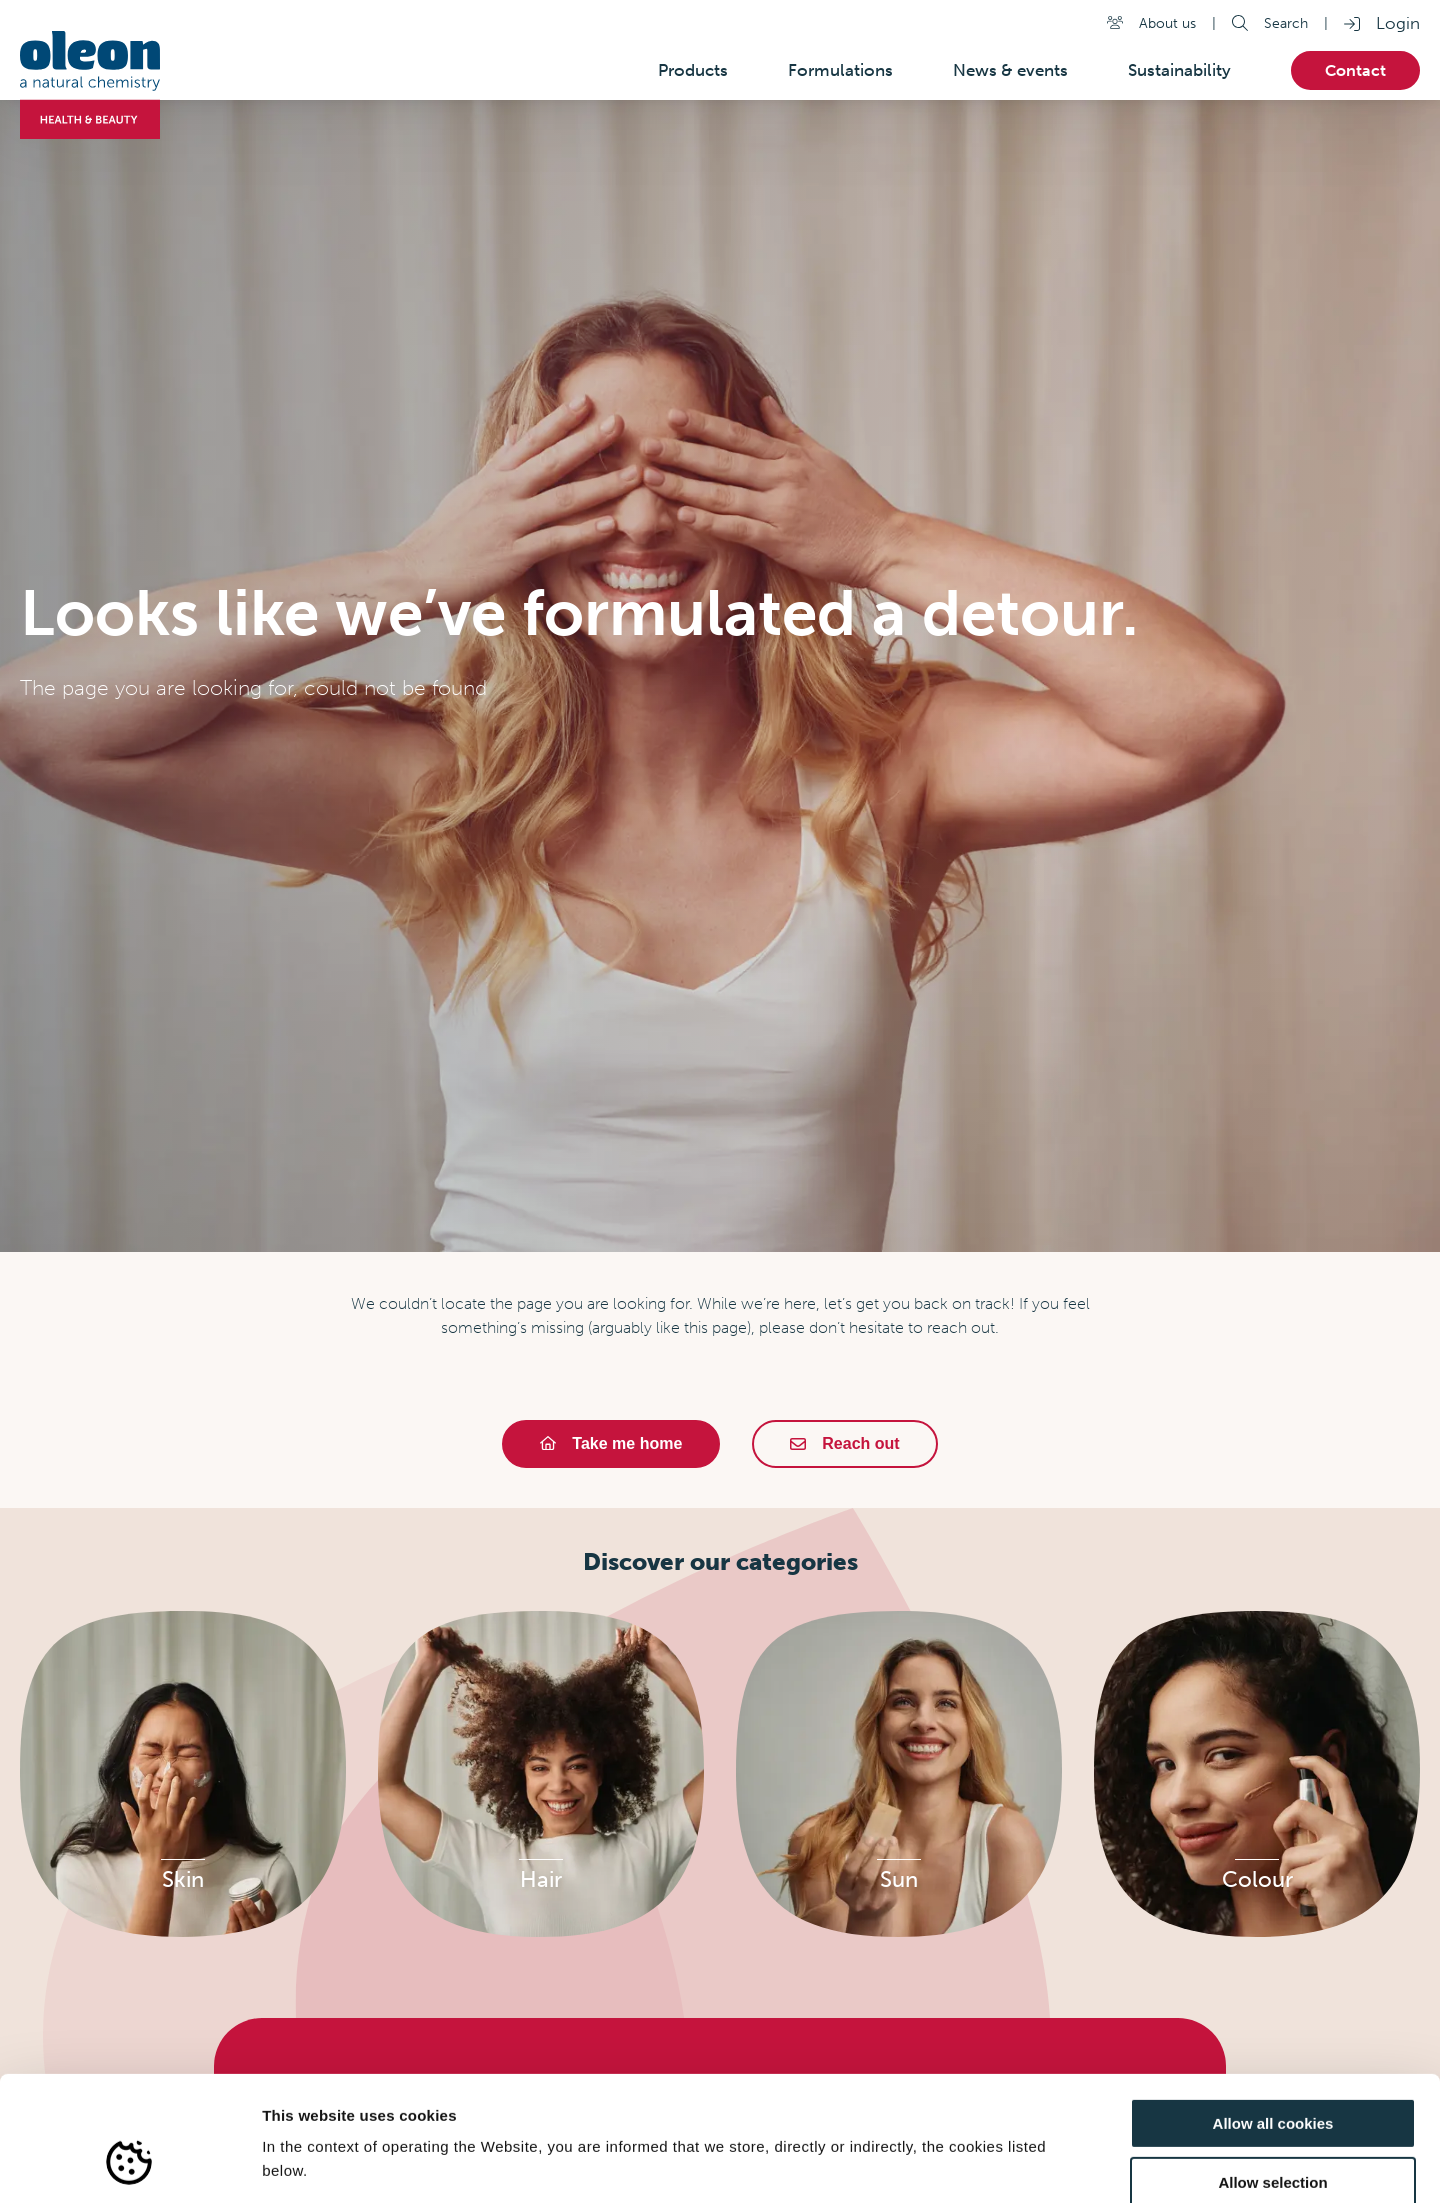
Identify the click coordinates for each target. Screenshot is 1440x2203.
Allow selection (1272, 2075)
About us (1167, 23)
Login (1398, 23)
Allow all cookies (1273, 2016)
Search (1286, 23)
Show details (1049, 2163)
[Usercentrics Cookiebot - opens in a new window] (129, 2164)
